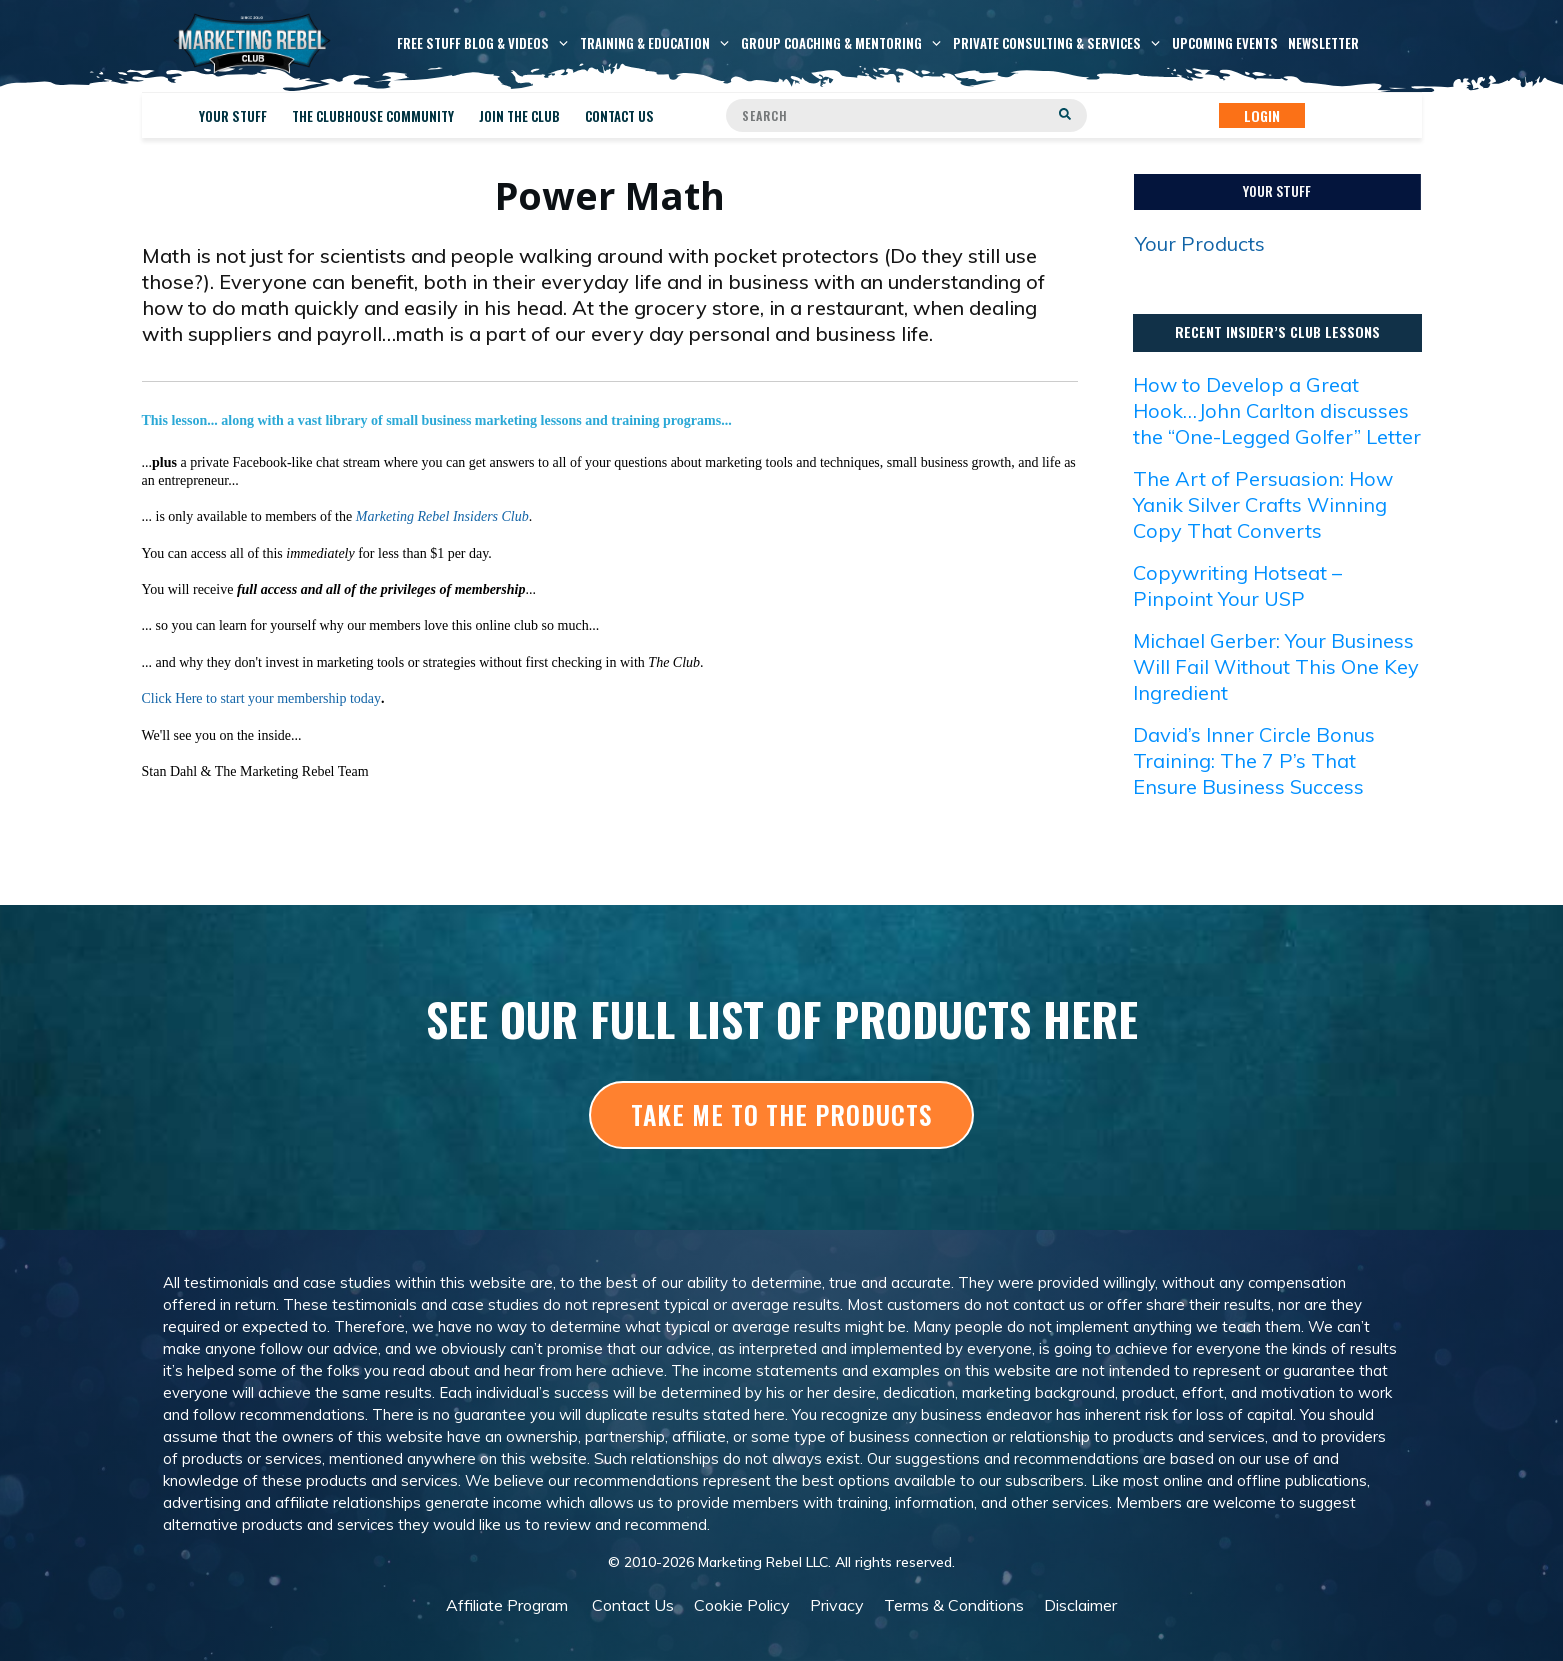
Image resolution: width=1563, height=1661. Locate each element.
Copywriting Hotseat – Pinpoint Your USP (1237, 585)
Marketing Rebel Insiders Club (442, 516)
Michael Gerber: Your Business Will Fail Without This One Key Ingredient (1276, 666)
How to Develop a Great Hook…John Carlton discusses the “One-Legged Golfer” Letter (1277, 410)
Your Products (1200, 243)
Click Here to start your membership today (262, 698)
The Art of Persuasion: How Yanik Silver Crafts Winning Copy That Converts (1263, 504)
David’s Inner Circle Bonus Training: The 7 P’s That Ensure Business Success (1254, 760)
